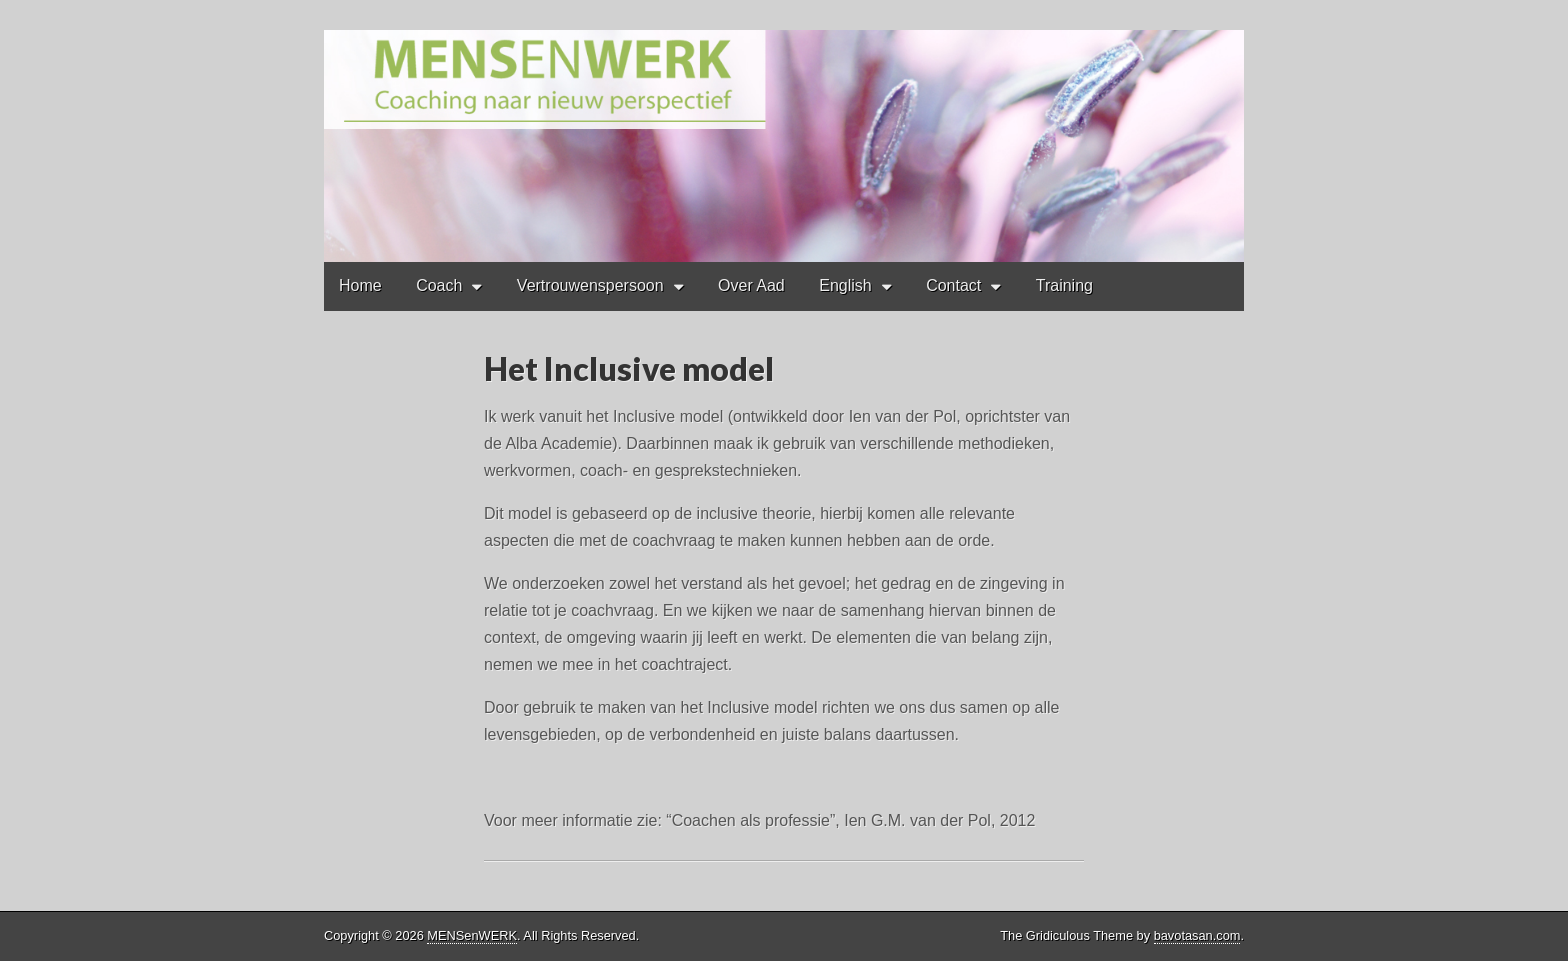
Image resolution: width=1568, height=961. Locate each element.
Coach (439, 285)
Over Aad (751, 285)
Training (1064, 285)
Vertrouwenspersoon (590, 285)
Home (360, 285)
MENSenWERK (472, 935)
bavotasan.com (1197, 935)
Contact (953, 285)
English (845, 285)
